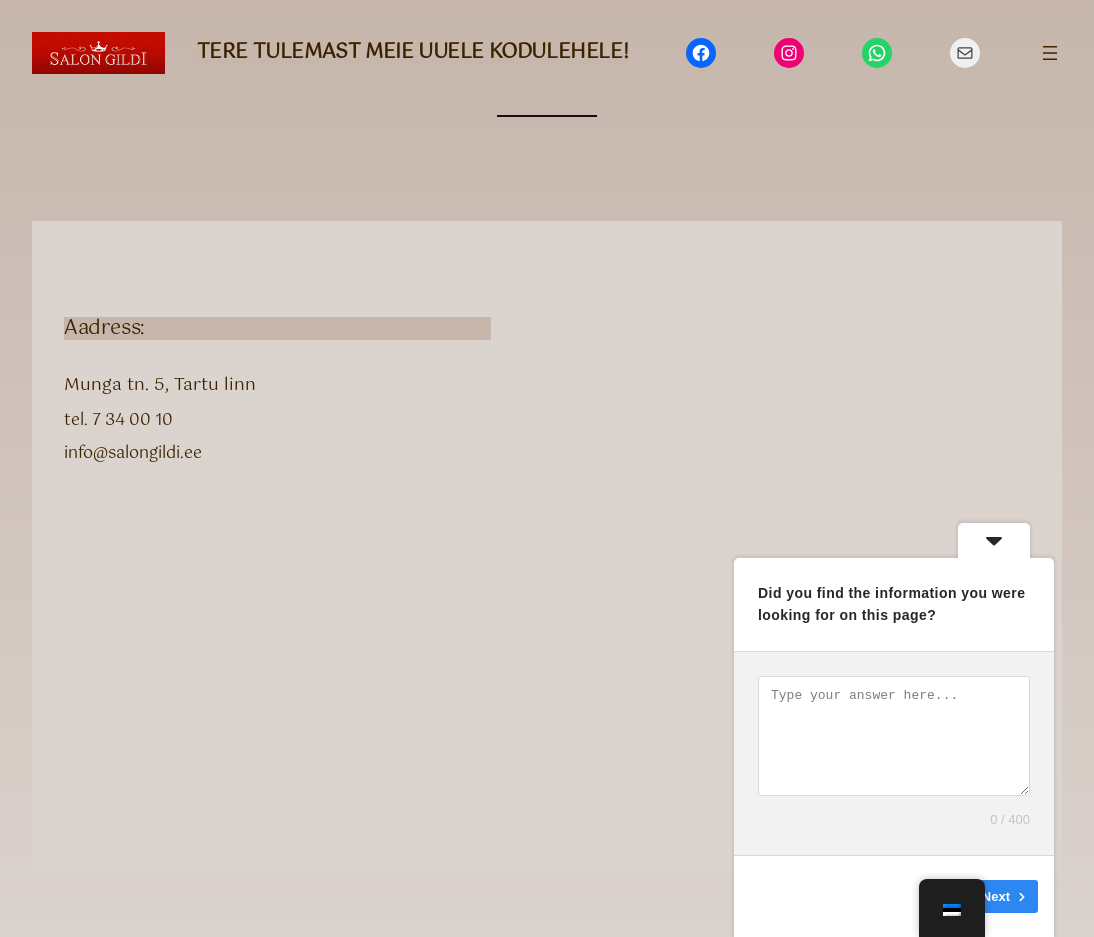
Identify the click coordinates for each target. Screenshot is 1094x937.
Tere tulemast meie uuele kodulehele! (413, 52)
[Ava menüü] (1050, 53)
